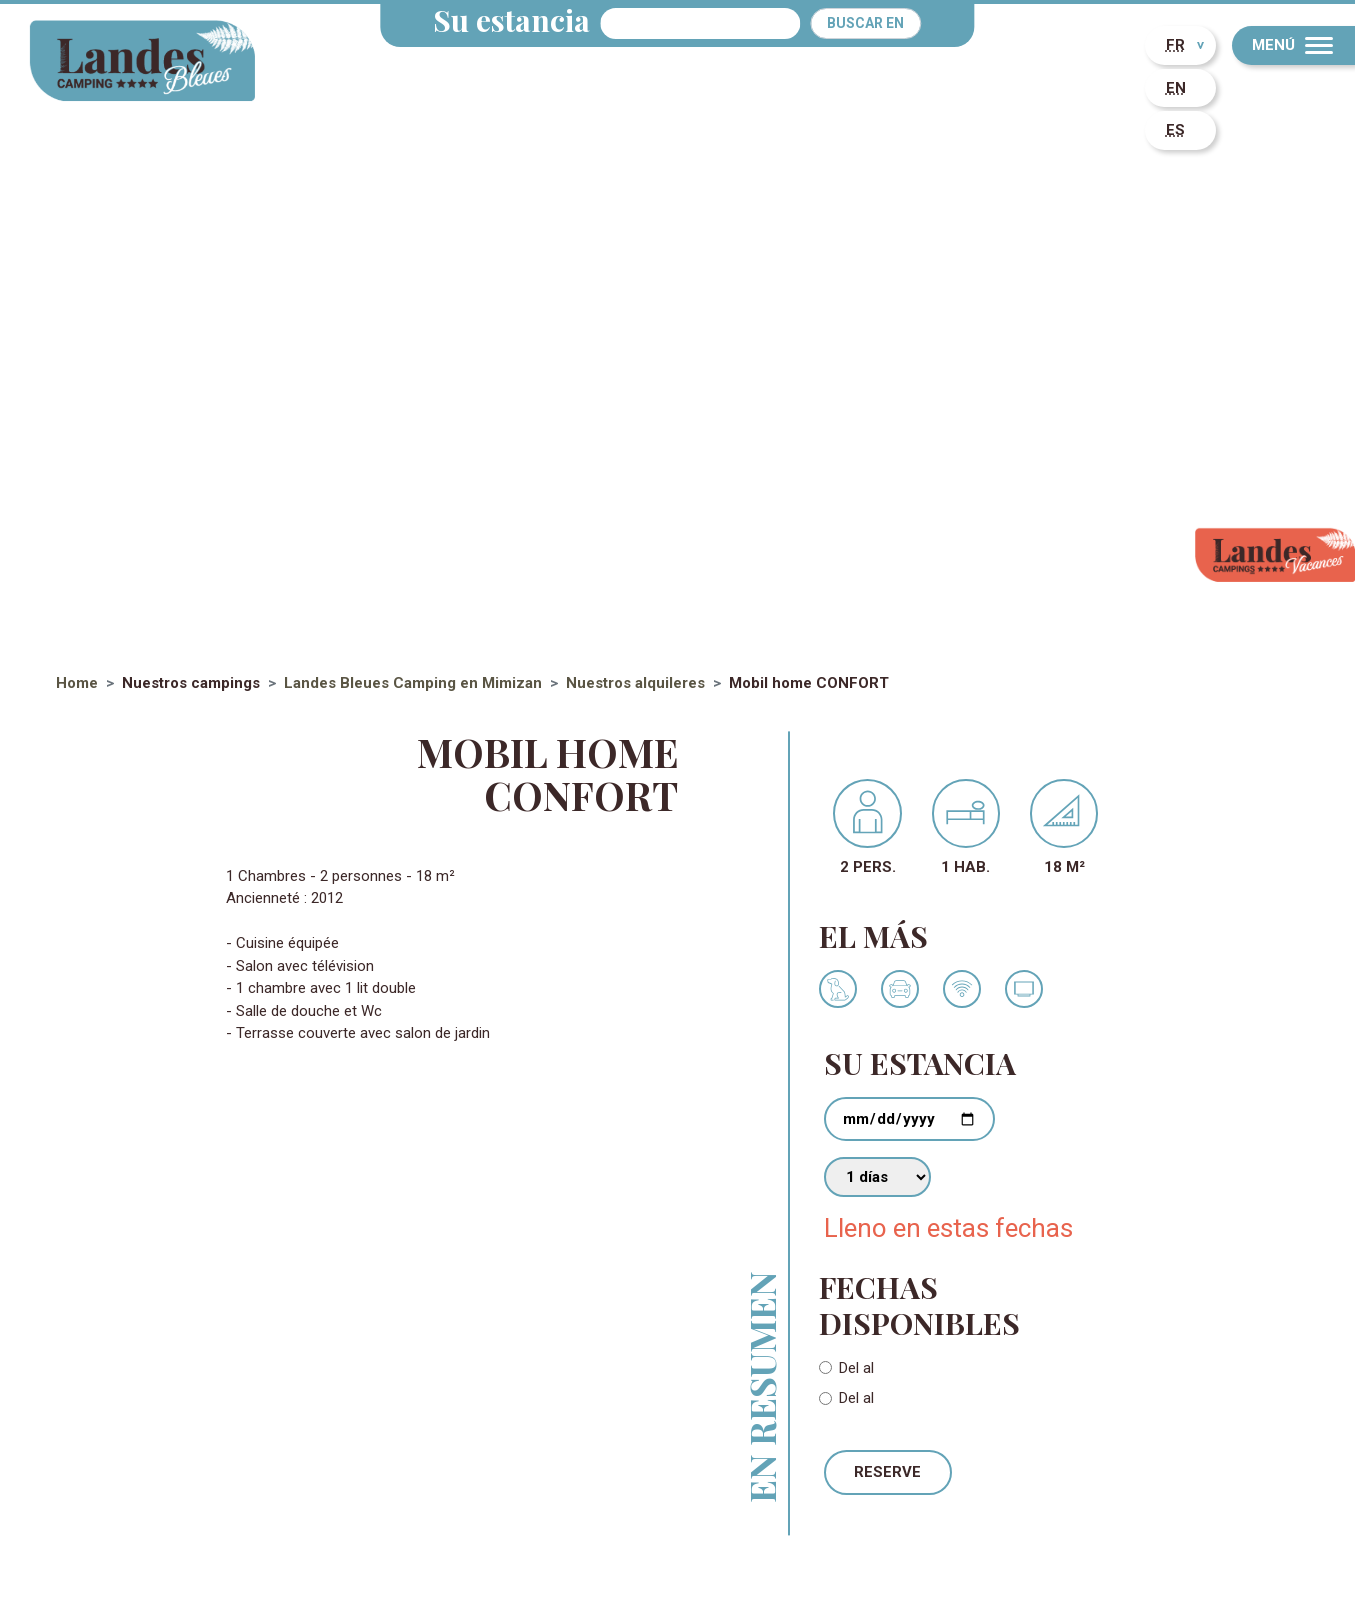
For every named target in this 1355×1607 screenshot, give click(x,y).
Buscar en (865, 23)
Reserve (887, 1472)
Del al (856, 1368)
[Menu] (1293, 45)
